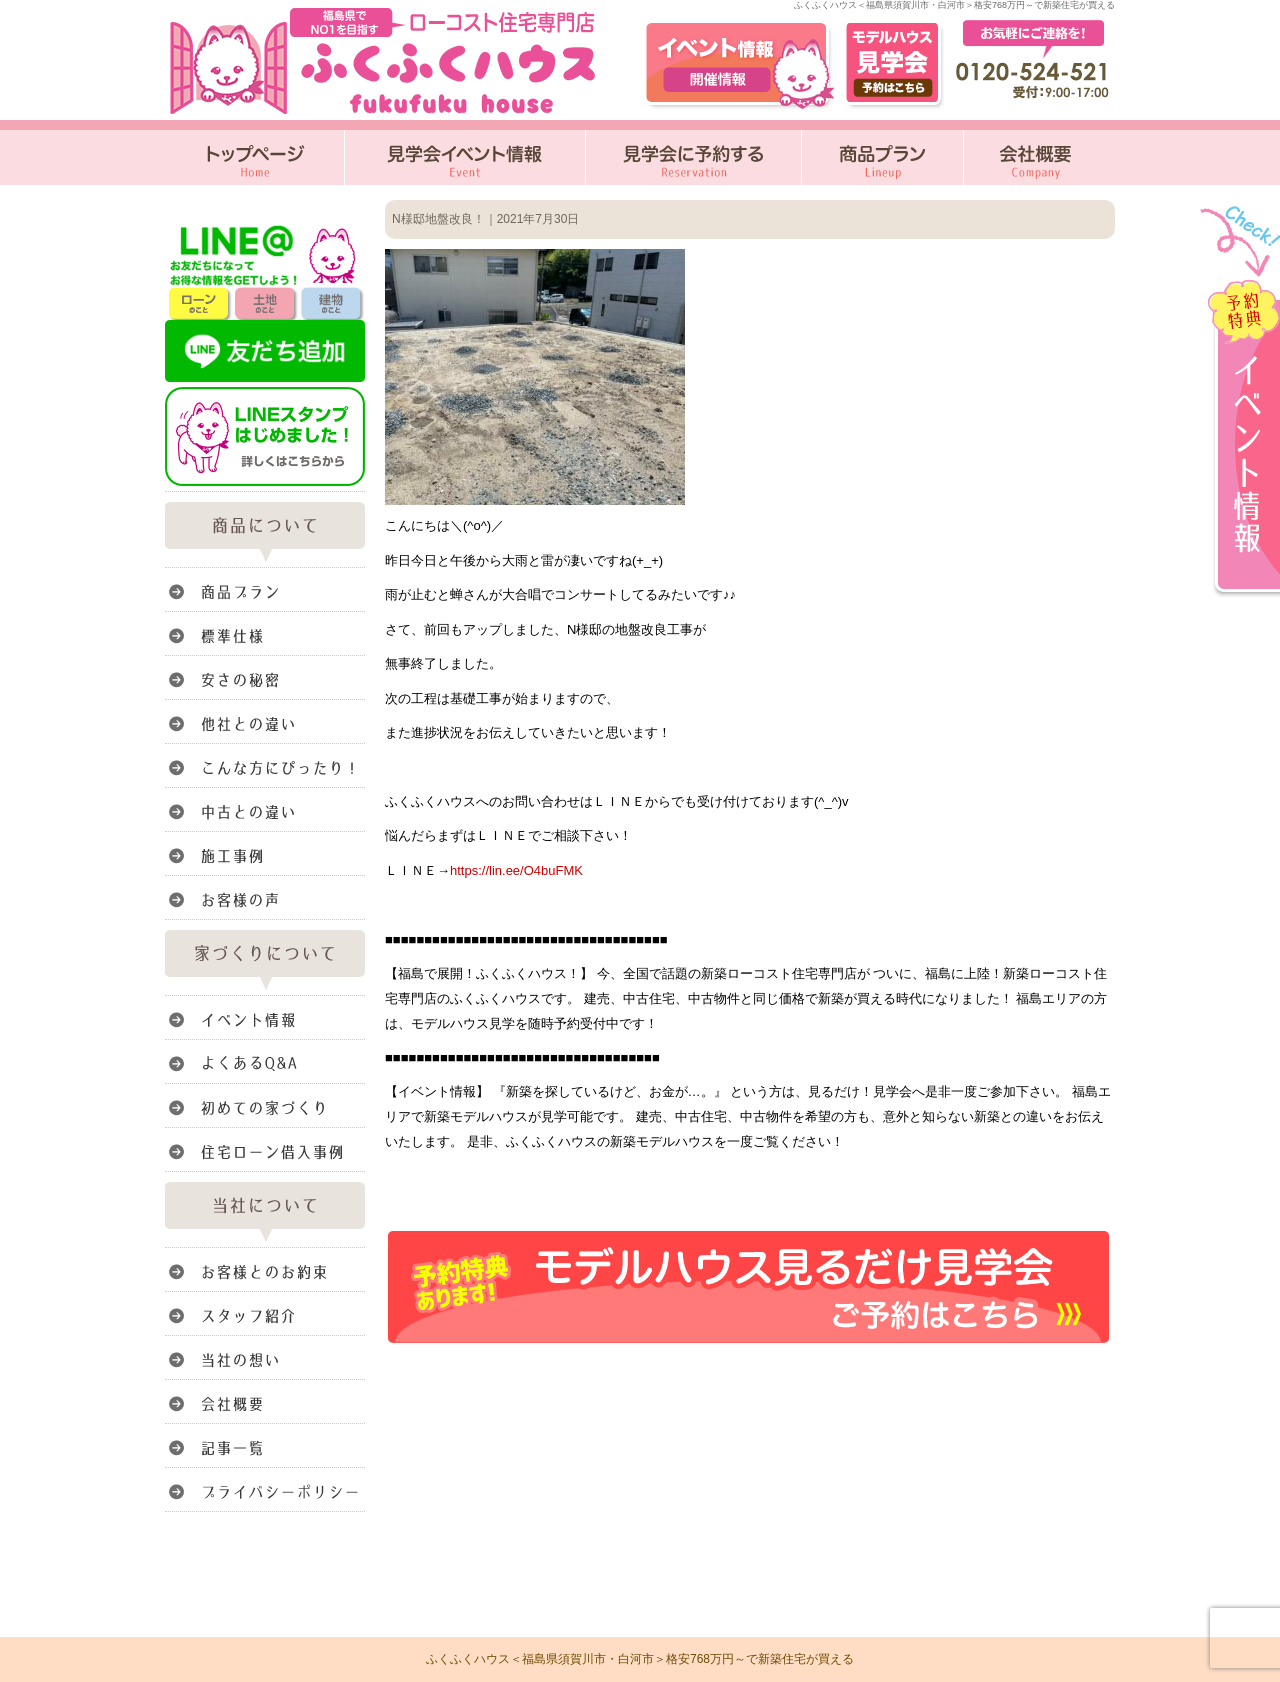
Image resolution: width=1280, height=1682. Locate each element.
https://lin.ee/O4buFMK (516, 870)
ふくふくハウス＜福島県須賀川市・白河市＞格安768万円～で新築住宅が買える (640, 1659)
